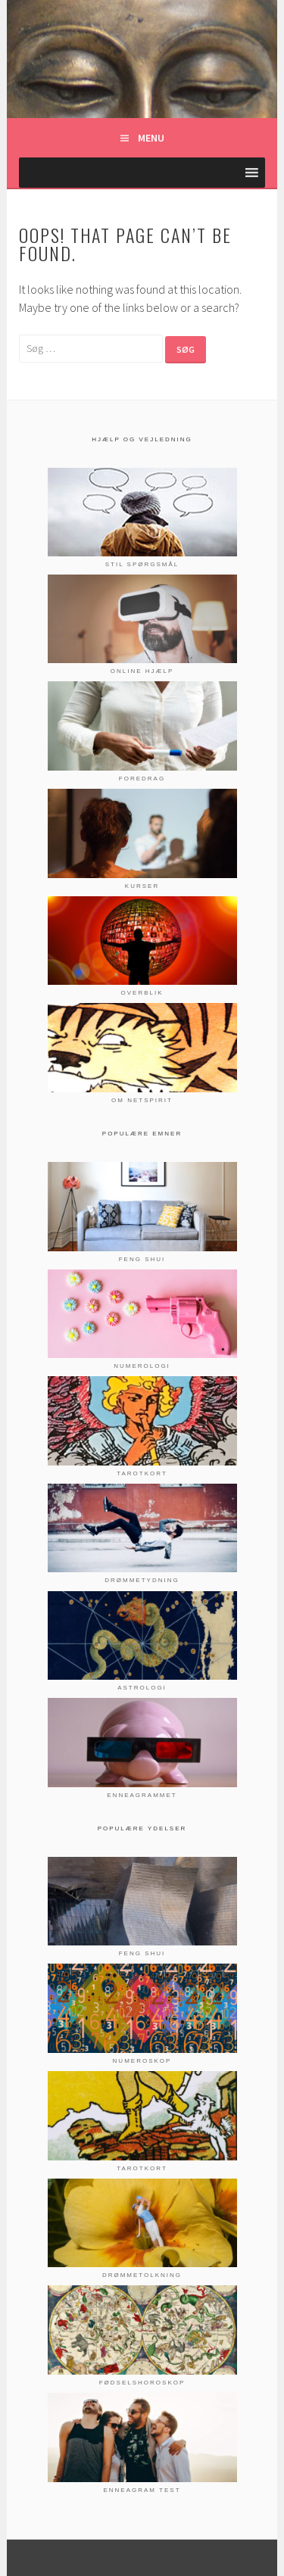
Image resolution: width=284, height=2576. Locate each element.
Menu (151, 138)
